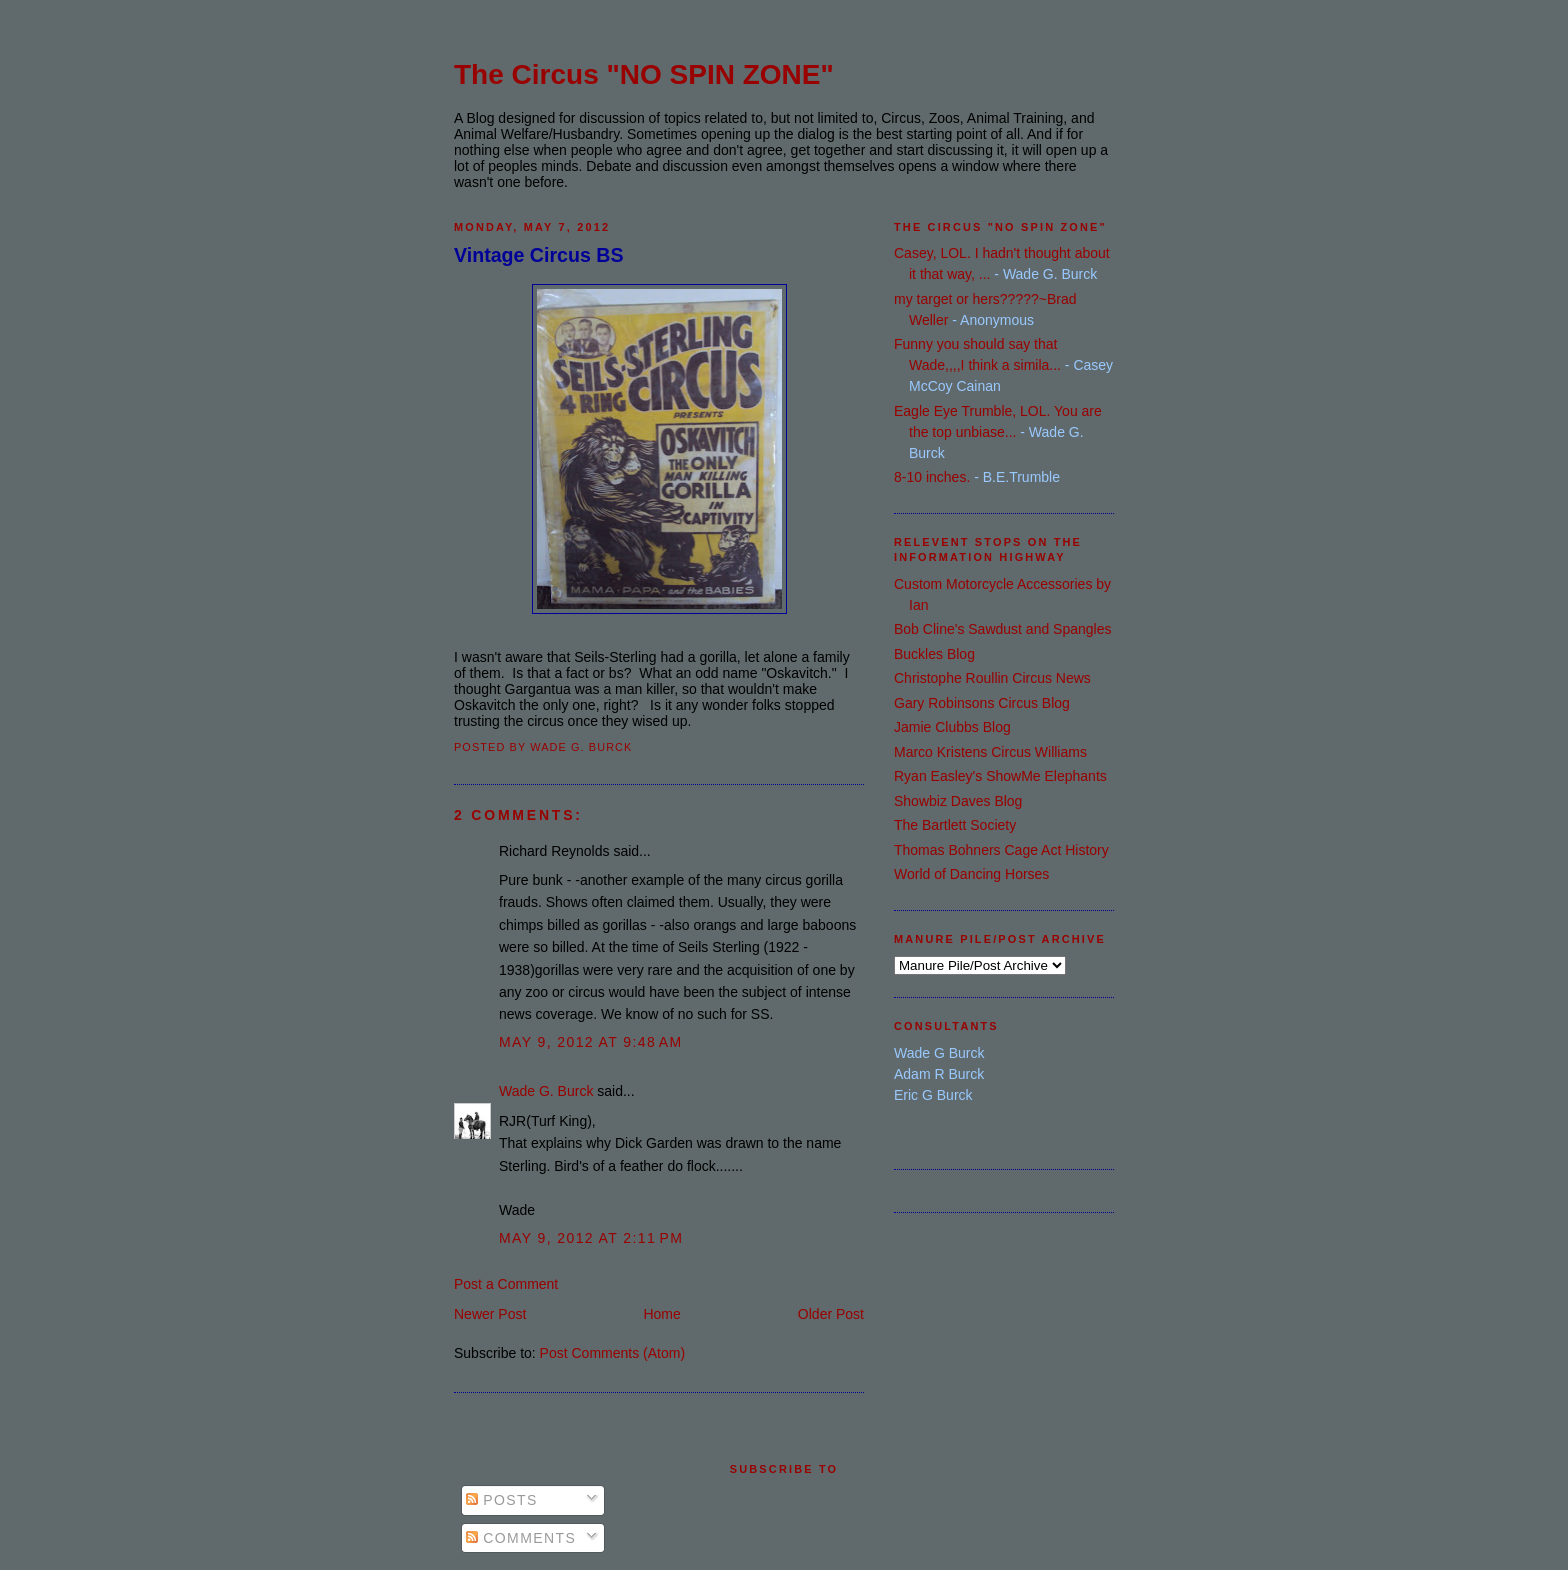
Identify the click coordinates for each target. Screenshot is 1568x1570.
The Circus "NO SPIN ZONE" (644, 74)
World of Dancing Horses (971, 874)
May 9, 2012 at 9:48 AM (590, 1042)
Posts (502, 1500)
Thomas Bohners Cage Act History (1001, 850)
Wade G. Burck (546, 1091)
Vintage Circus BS (539, 255)
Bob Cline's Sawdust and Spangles (1002, 629)
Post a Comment (506, 1284)
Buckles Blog (934, 654)
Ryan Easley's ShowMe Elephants (1000, 776)
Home (661, 1314)
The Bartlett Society (955, 825)
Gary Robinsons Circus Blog (982, 703)
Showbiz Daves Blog (958, 801)
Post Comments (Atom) (612, 1353)
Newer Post (490, 1314)
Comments (521, 1538)
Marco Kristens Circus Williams (990, 752)
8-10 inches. (932, 477)
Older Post (831, 1314)
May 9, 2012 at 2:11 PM (591, 1238)
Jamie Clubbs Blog (952, 727)
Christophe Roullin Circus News (992, 678)
